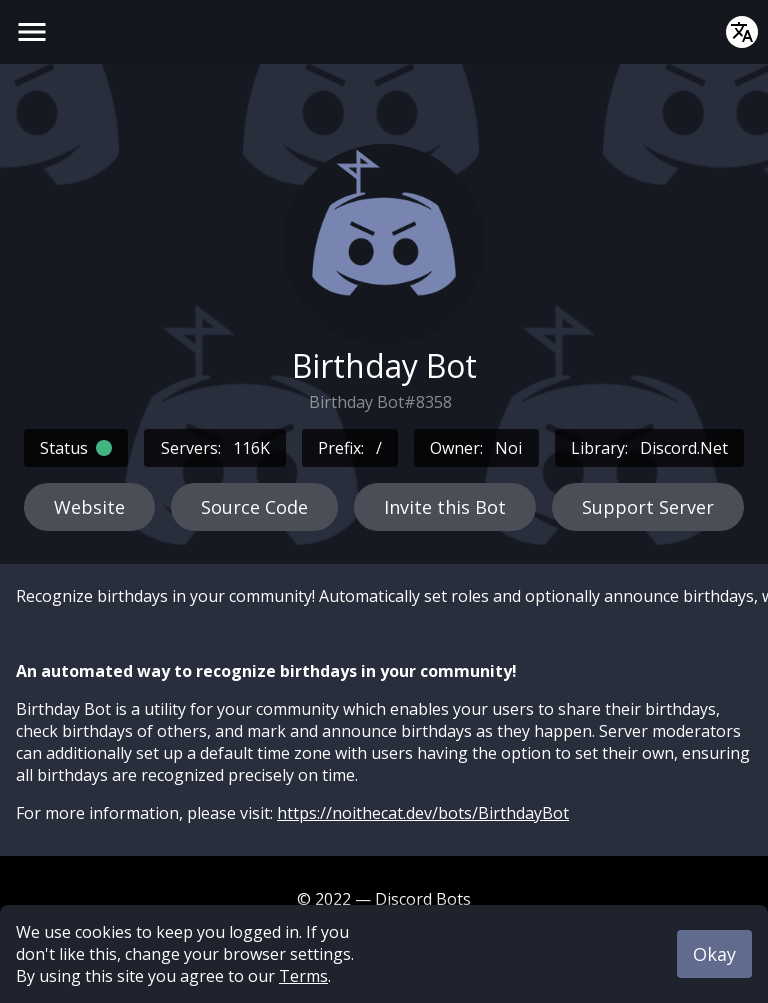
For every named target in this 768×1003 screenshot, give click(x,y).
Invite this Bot (445, 507)
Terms (303, 976)
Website (89, 507)
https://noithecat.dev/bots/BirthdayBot (423, 813)
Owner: (476, 448)
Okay (714, 954)
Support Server (648, 507)
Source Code (254, 507)
